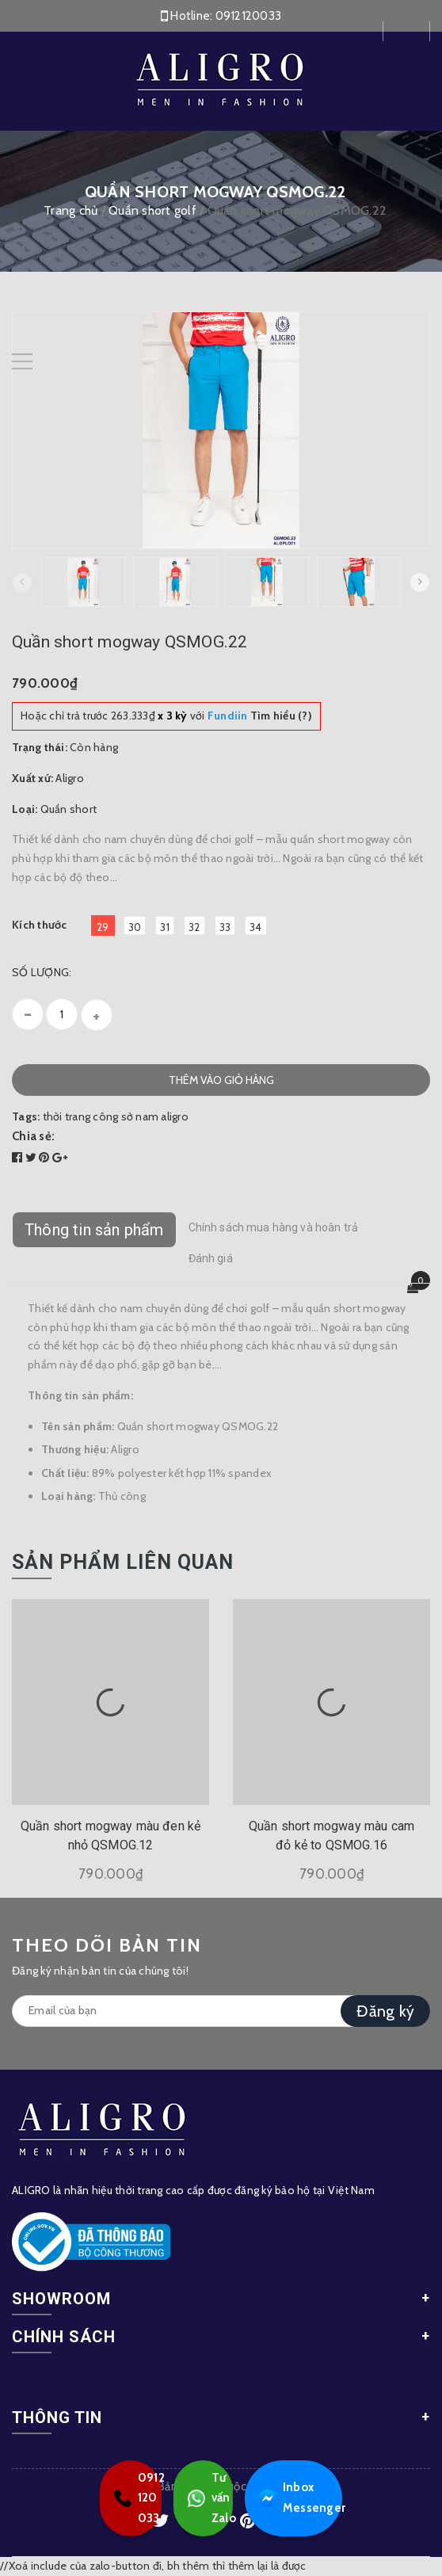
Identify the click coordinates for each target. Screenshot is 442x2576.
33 (225, 927)
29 (103, 927)
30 (135, 927)
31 (165, 927)
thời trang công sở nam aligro (116, 1116)
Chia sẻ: (33, 1136)
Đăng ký (385, 2011)
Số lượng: (41, 972)
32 (194, 927)
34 (256, 927)
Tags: (27, 1116)
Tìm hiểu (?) (260, 715)
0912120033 (248, 16)
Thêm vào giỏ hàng (221, 1080)
